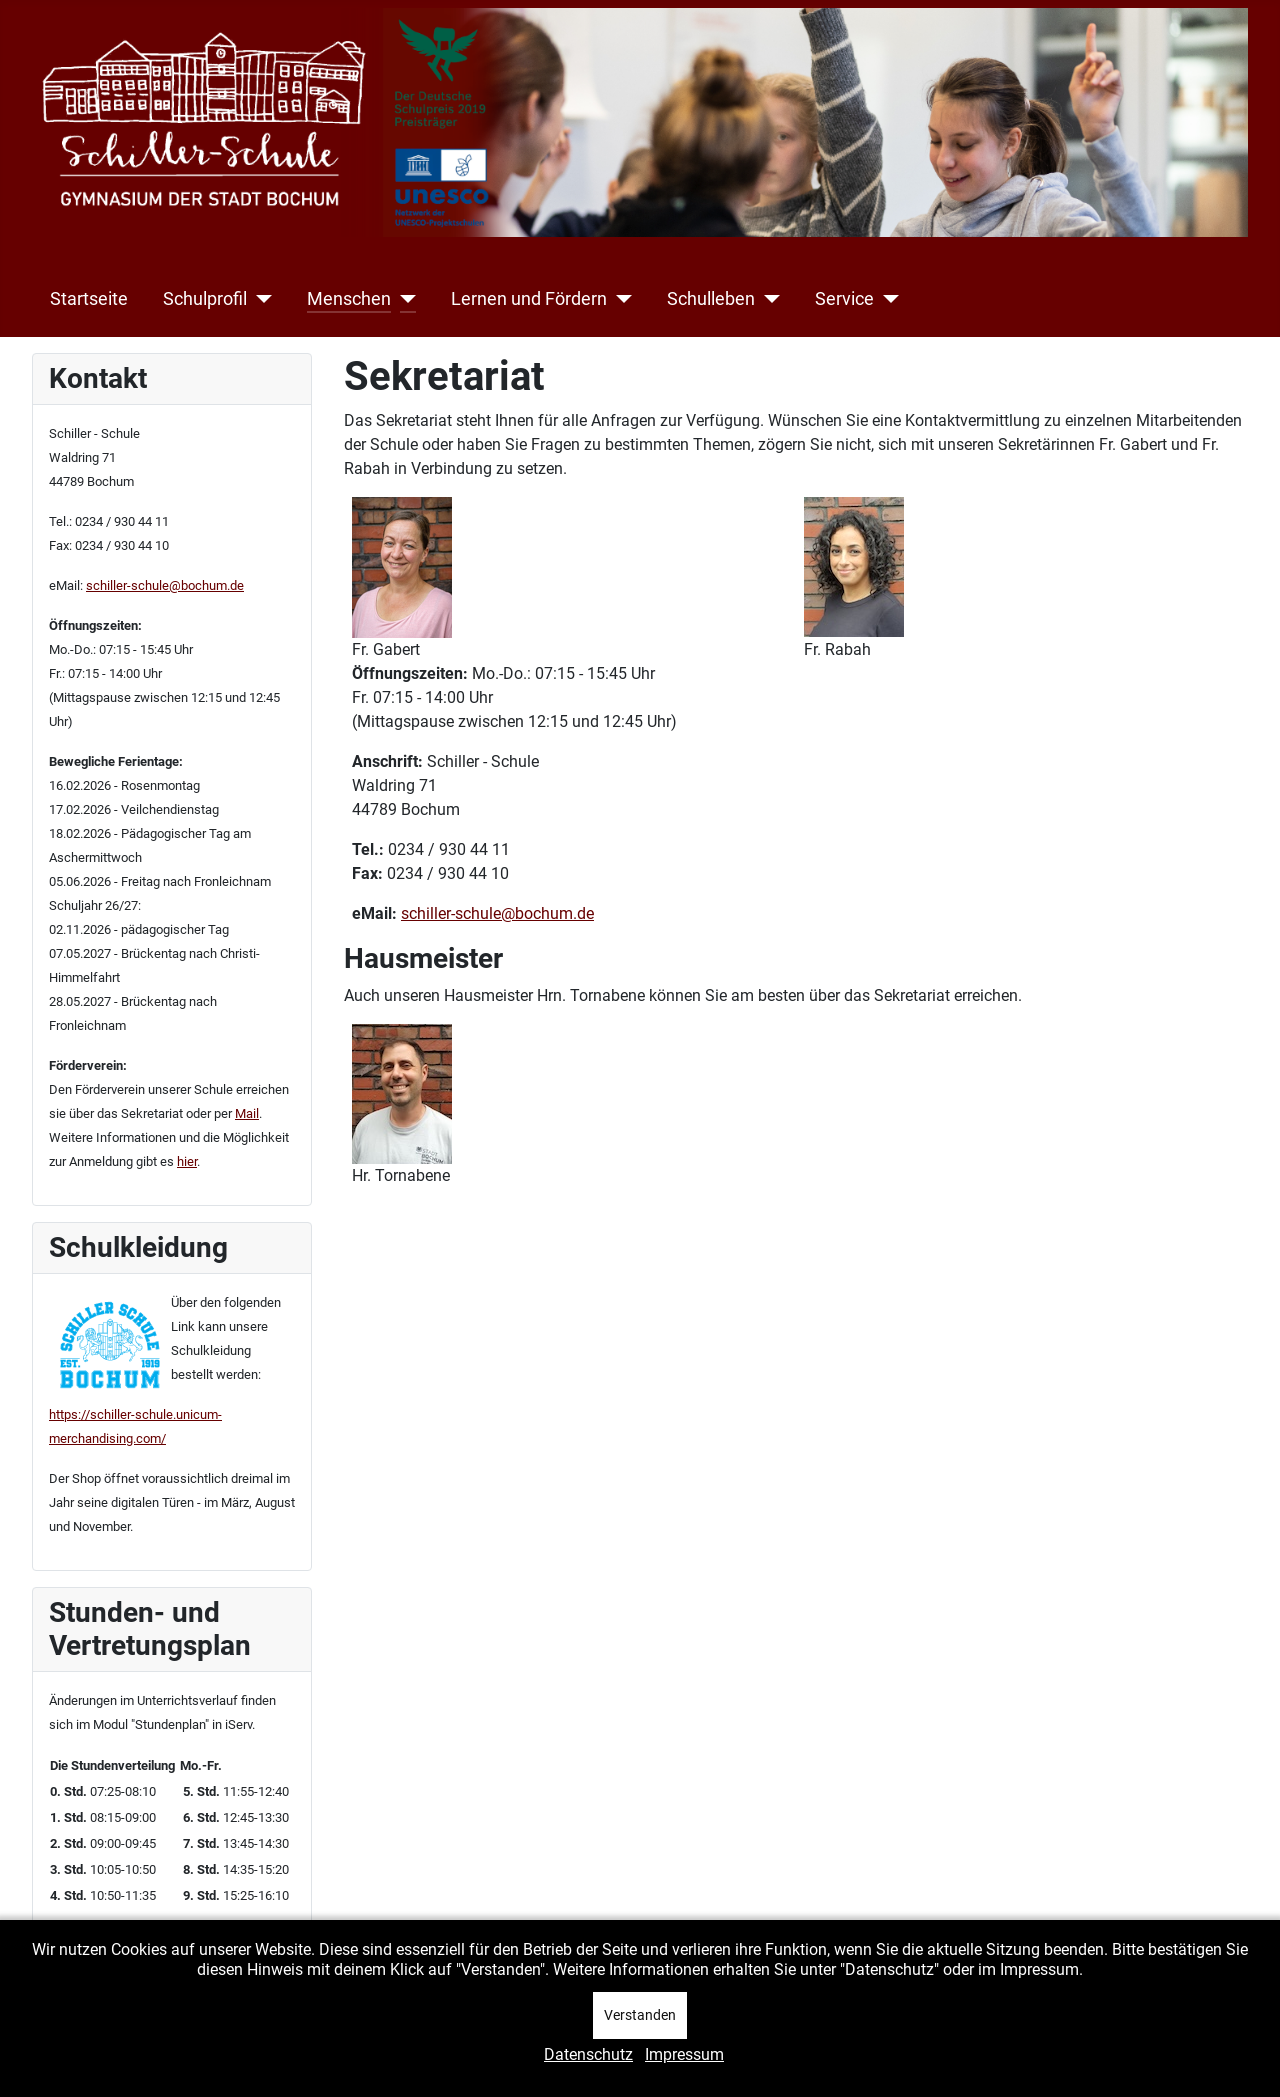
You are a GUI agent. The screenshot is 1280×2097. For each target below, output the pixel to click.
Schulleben (711, 299)
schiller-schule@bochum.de (165, 585)
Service (844, 299)
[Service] (886, 299)
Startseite (89, 299)
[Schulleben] (767, 299)
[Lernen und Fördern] (619, 299)
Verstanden (640, 2015)
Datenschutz (588, 2054)
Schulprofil (205, 299)
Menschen (349, 299)
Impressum (684, 2054)
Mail (247, 1113)
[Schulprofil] (259, 299)
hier (187, 1161)
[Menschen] (403, 299)
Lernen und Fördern (529, 299)
